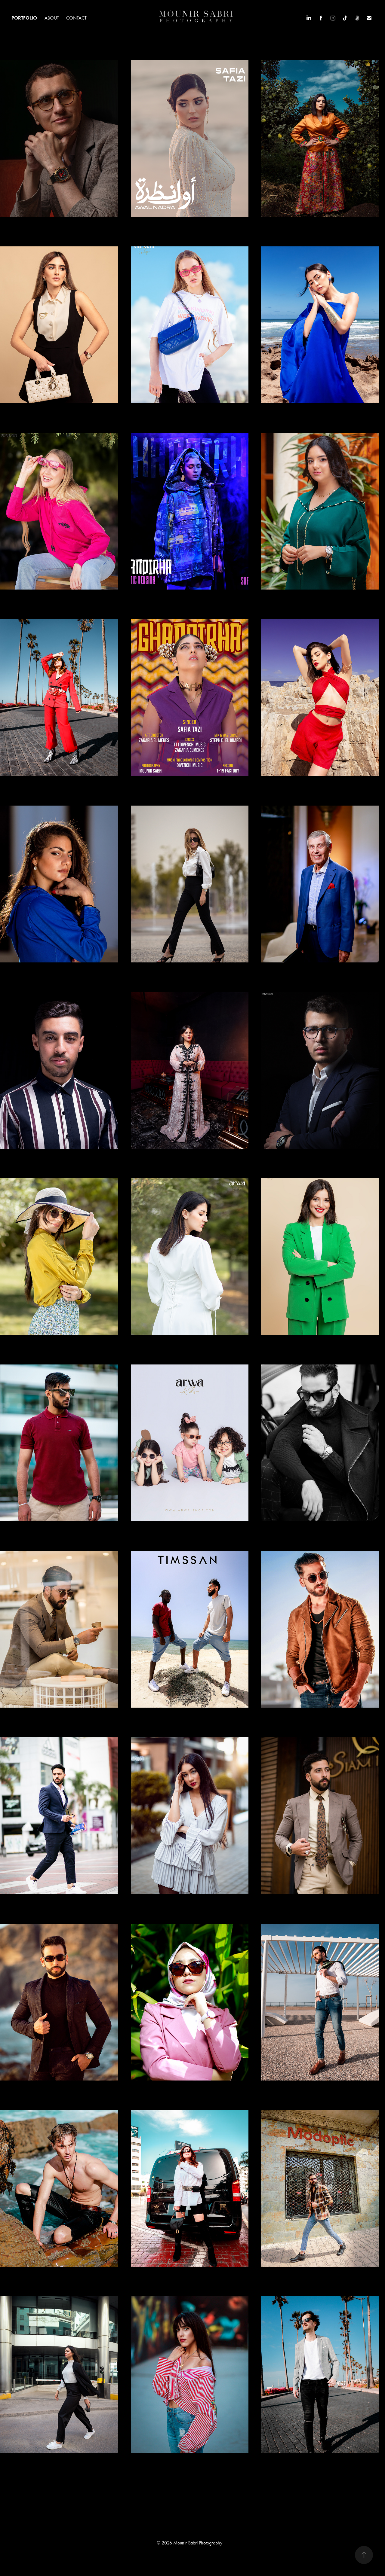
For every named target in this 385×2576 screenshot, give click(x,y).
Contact (76, 18)
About (52, 18)
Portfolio (24, 18)
